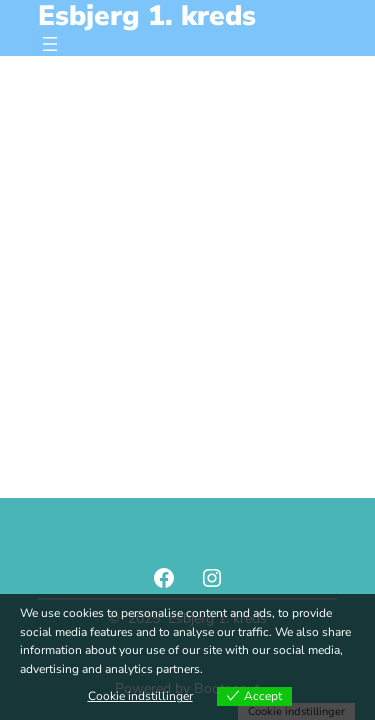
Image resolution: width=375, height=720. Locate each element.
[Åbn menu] (50, 44)
